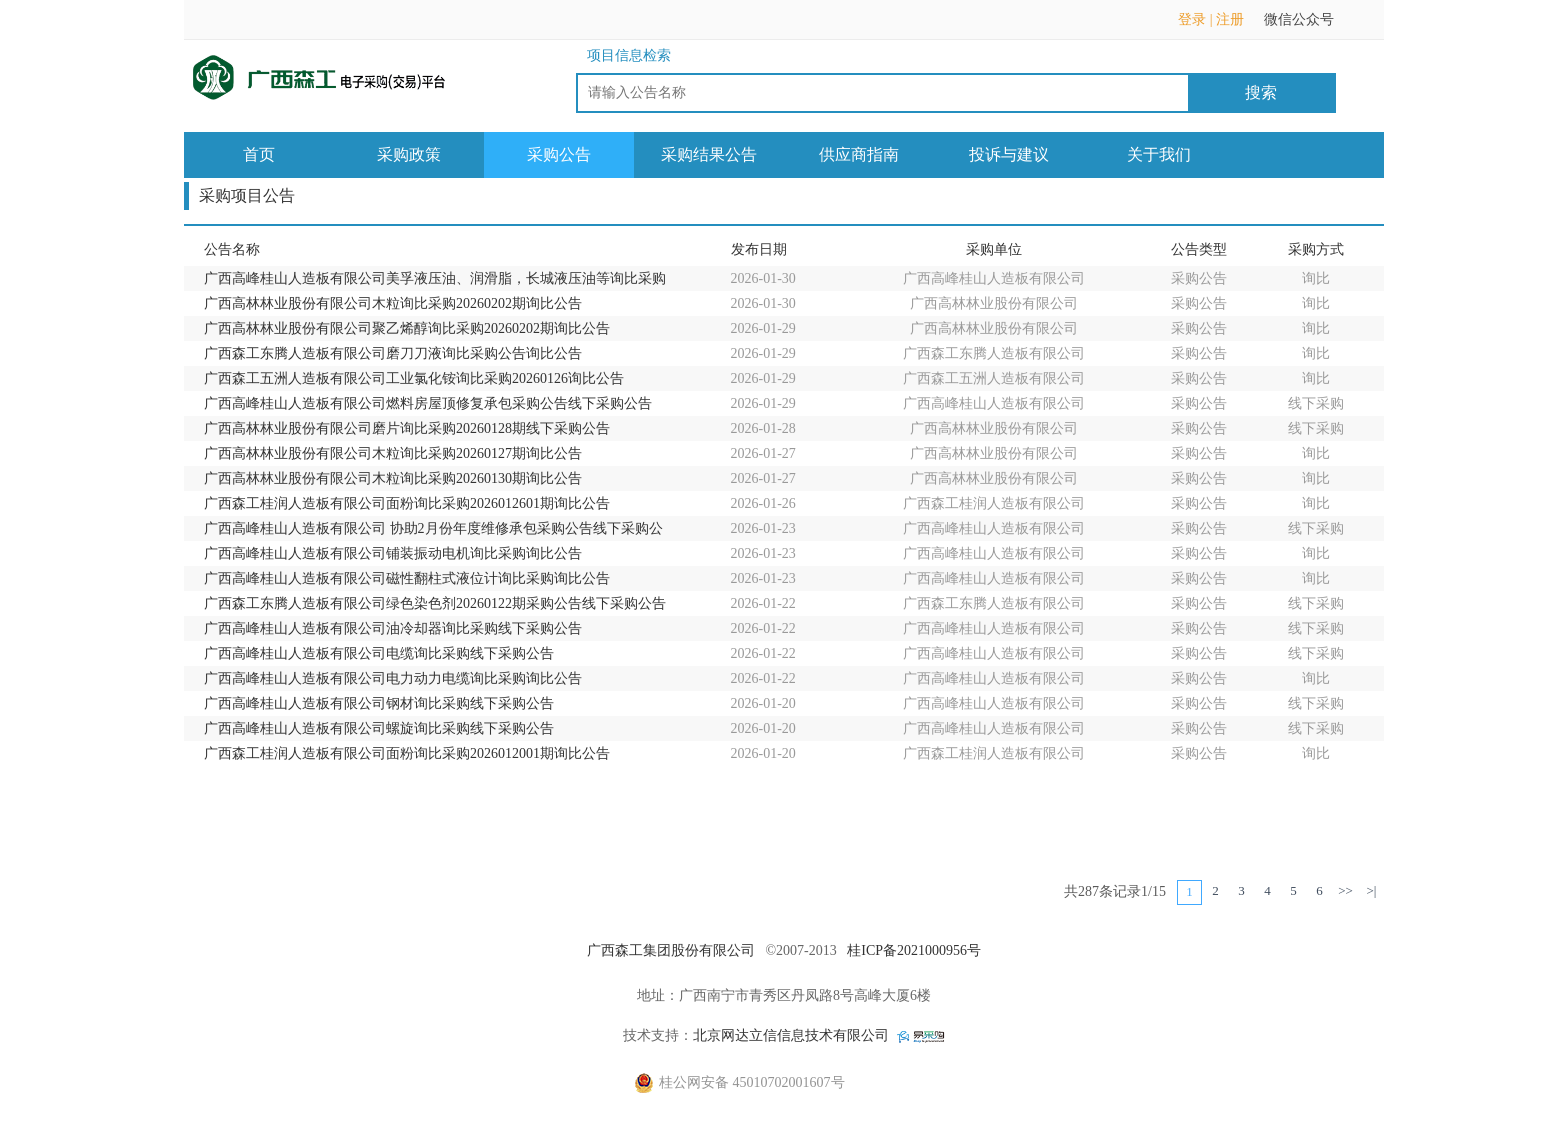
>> (1345, 890)
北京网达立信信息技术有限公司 (791, 1035)
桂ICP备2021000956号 (914, 950)
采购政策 (409, 154)
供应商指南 (859, 154)
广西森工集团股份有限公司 (671, 950)
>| (1372, 890)
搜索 (1261, 92)
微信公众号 (1309, 26)
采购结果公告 (709, 154)
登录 (1192, 19)
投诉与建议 (1009, 154)
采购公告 (559, 154)
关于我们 (1159, 154)
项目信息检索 (629, 55)
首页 (259, 154)
